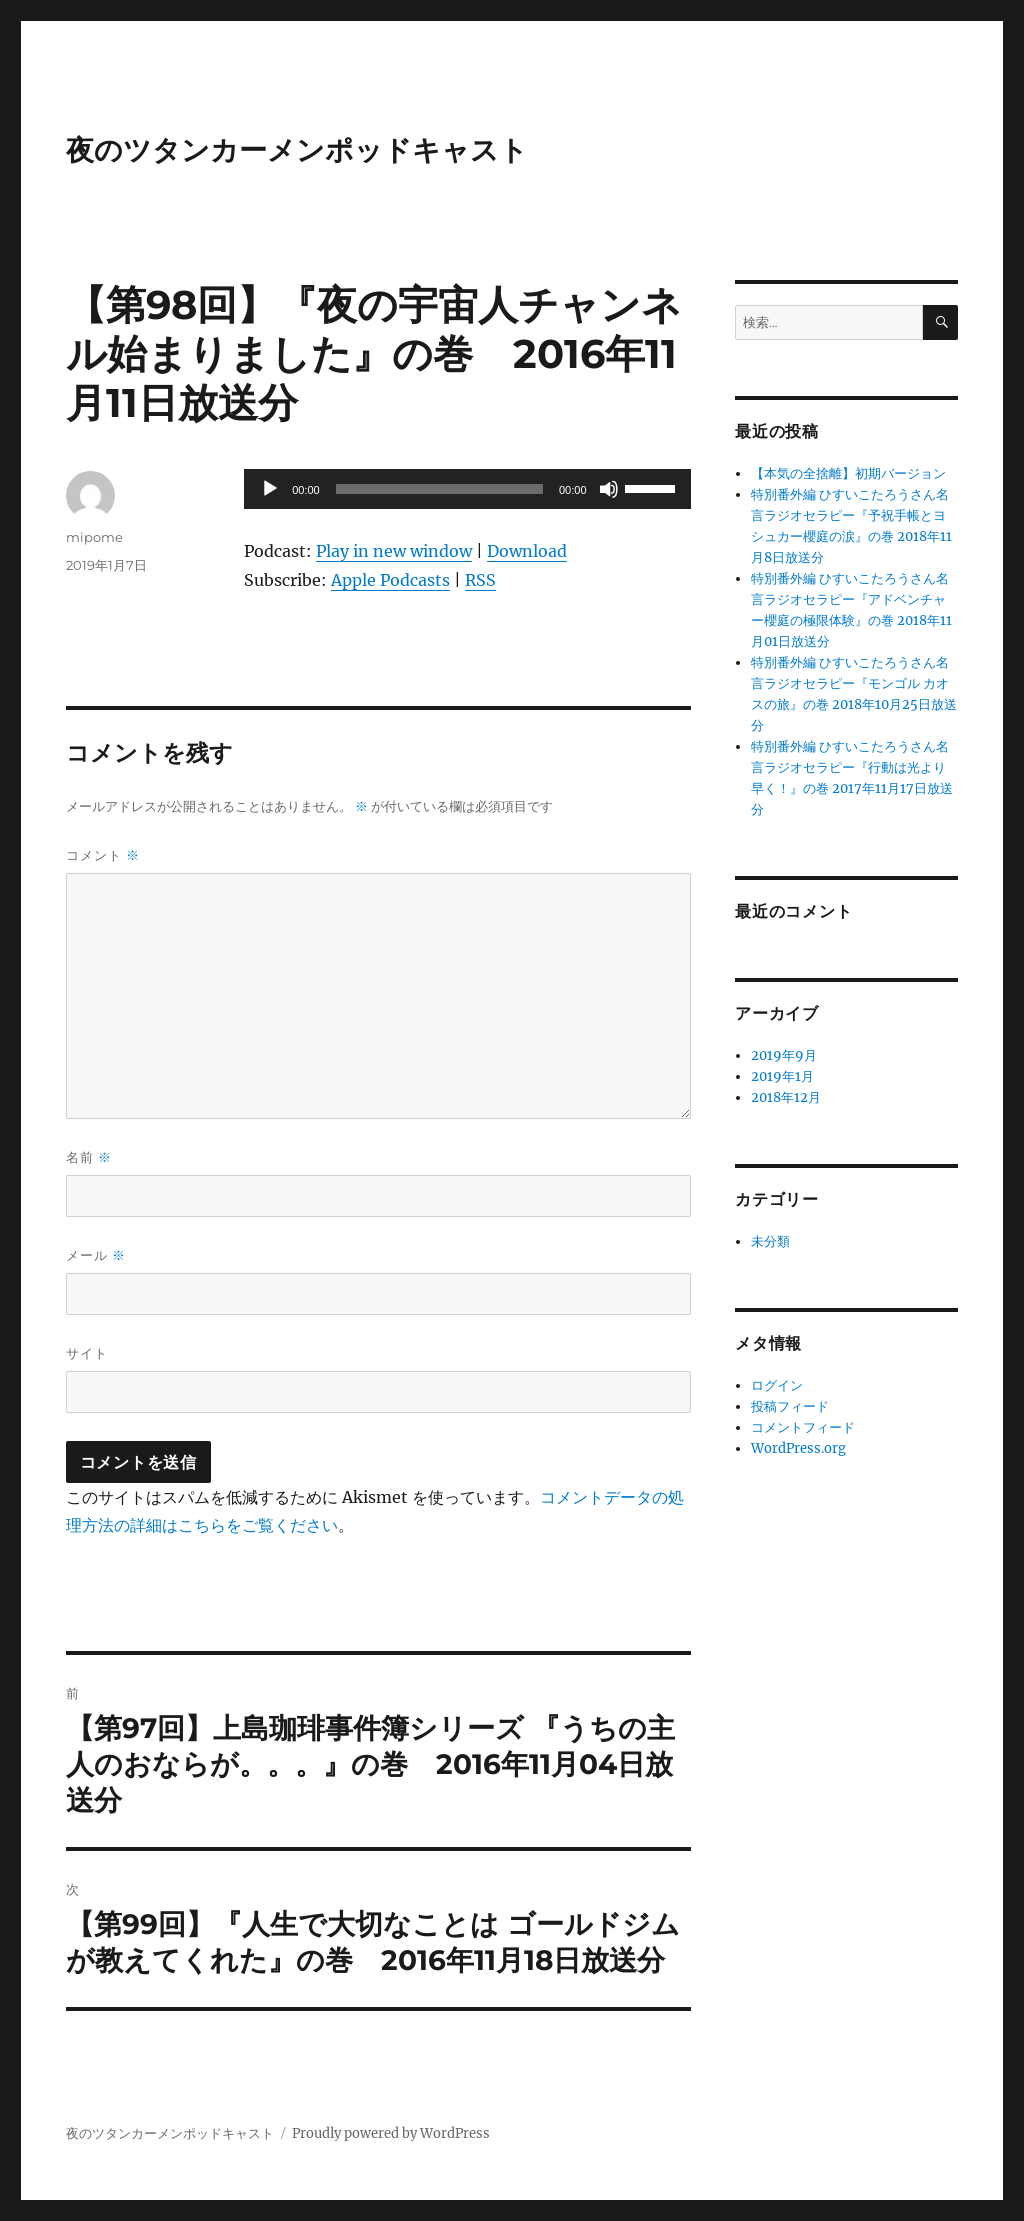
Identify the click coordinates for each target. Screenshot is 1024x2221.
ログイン (777, 1385)
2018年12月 (786, 1097)
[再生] (270, 489)
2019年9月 (784, 1055)
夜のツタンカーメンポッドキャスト (297, 150)
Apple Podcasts (390, 580)
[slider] (439, 489)
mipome (94, 537)
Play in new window (394, 551)
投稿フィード (790, 1406)
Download (527, 551)
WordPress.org (798, 1448)
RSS (480, 580)
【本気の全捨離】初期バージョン (848, 473)
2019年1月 (782, 1076)
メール (96, 1255)
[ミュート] (609, 489)
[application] (467, 489)
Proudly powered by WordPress (391, 2133)
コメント (103, 855)
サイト (87, 1353)
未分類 (770, 1241)
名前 (89, 1157)
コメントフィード (803, 1427)
